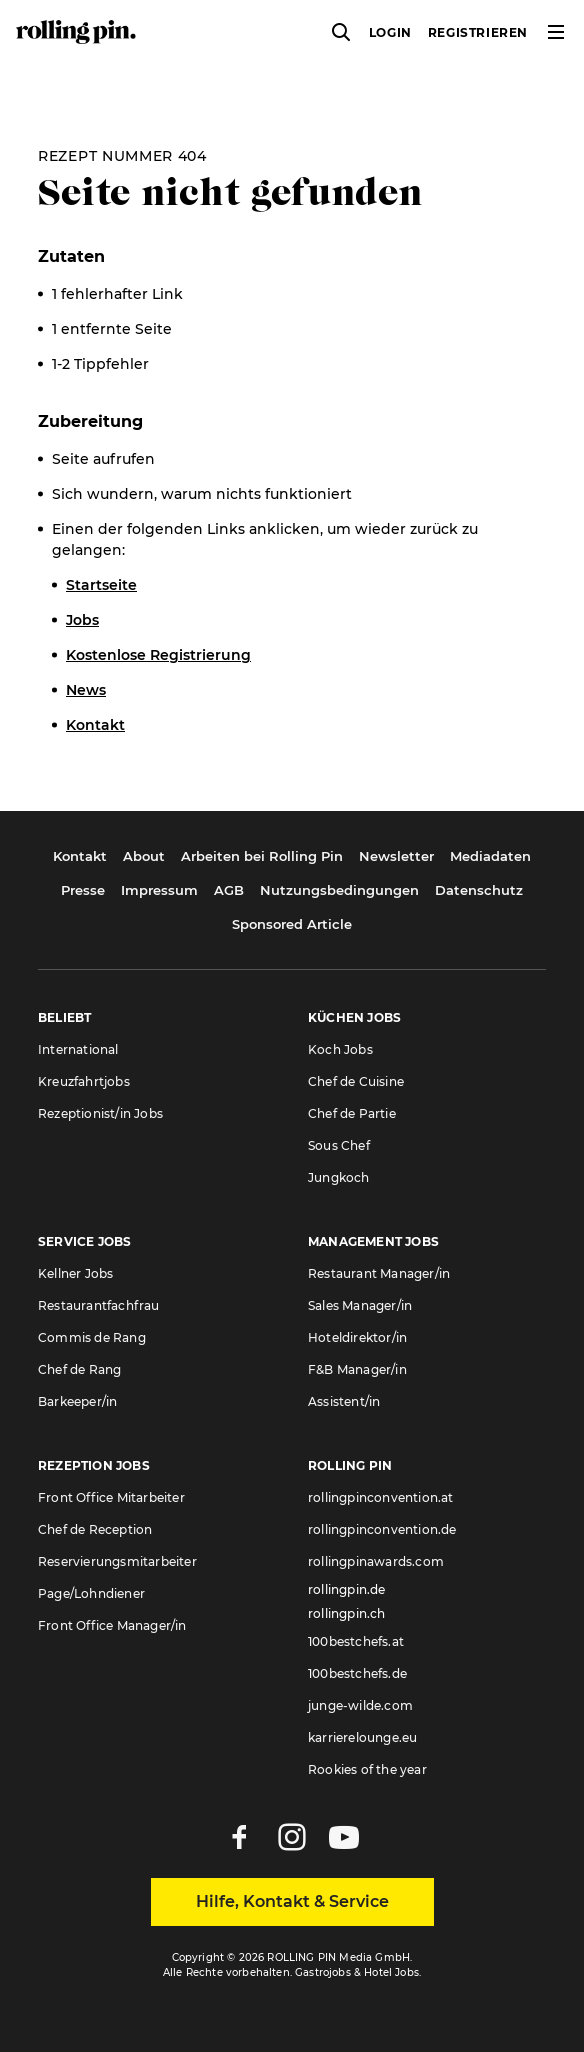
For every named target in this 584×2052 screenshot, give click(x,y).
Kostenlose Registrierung (158, 655)
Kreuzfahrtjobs (84, 1081)
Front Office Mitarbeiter (111, 1497)
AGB (229, 890)
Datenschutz (479, 890)
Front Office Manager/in (112, 1625)
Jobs (82, 620)
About (144, 856)
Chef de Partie (352, 1113)
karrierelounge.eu (362, 1737)
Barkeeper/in (77, 1401)
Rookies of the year (367, 1769)
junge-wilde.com (360, 1705)
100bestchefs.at (356, 1641)
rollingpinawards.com (376, 1561)
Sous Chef (339, 1145)
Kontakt (95, 725)
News (86, 690)
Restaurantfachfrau (99, 1305)
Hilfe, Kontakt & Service (292, 1901)
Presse (83, 890)
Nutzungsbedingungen (339, 890)
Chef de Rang (79, 1369)
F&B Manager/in (357, 1369)
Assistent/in (344, 1401)
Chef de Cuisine (356, 1081)
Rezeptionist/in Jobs (100, 1113)
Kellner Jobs (75, 1273)
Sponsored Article (292, 924)
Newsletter (396, 856)
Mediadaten (490, 856)
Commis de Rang (92, 1337)
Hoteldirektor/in (357, 1337)
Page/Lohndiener (91, 1593)
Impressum (159, 890)
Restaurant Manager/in (379, 1273)
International (78, 1049)
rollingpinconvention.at (381, 1497)
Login (390, 32)
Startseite (101, 585)
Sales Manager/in (360, 1305)
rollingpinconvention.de (382, 1529)
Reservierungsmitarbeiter (117, 1561)
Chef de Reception (95, 1529)
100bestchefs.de (357, 1673)
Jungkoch (339, 1177)
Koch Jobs (340, 1049)
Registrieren (478, 32)
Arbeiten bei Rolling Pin (262, 856)
